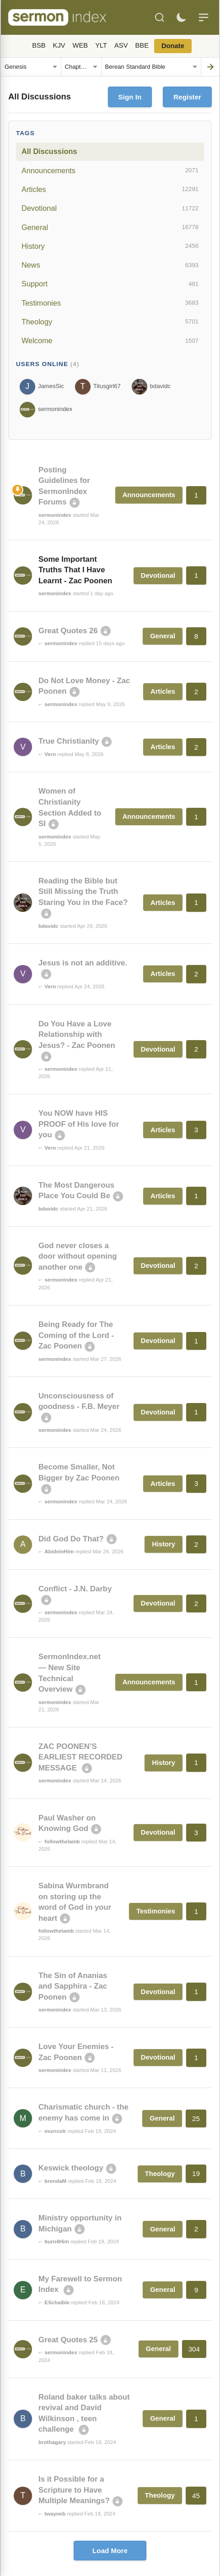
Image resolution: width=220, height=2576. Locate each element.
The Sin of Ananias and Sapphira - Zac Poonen (72, 1986)
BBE (142, 45)
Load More (110, 2550)
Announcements (110, 170)
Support (110, 284)
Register (187, 97)
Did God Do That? (71, 1539)
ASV (121, 45)
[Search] (159, 17)
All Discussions (49, 151)
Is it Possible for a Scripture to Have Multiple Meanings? (74, 2490)
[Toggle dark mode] (181, 17)
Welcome (110, 340)
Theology (110, 321)
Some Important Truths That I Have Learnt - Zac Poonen (75, 570)
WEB (80, 45)
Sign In (130, 97)
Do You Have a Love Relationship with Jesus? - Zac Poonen (76, 1034)
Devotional (110, 208)
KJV (59, 45)
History (110, 246)
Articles (110, 189)
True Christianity (68, 741)
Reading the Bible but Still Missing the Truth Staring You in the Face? (83, 892)
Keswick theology (70, 2168)
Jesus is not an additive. (82, 963)
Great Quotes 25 (68, 2339)
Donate (172, 45)
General (110, 227)
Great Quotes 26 (68, 630)
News (110, 265)
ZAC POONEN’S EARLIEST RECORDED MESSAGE (80, 1757)
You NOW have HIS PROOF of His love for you (78, 1124)
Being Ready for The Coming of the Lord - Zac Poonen (76, 1335)
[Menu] (203, 17)
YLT (101, 45)
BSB (38, 45)
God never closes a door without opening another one (77, 1256)
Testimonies (110, 302)
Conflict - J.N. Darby (75, 1588)
